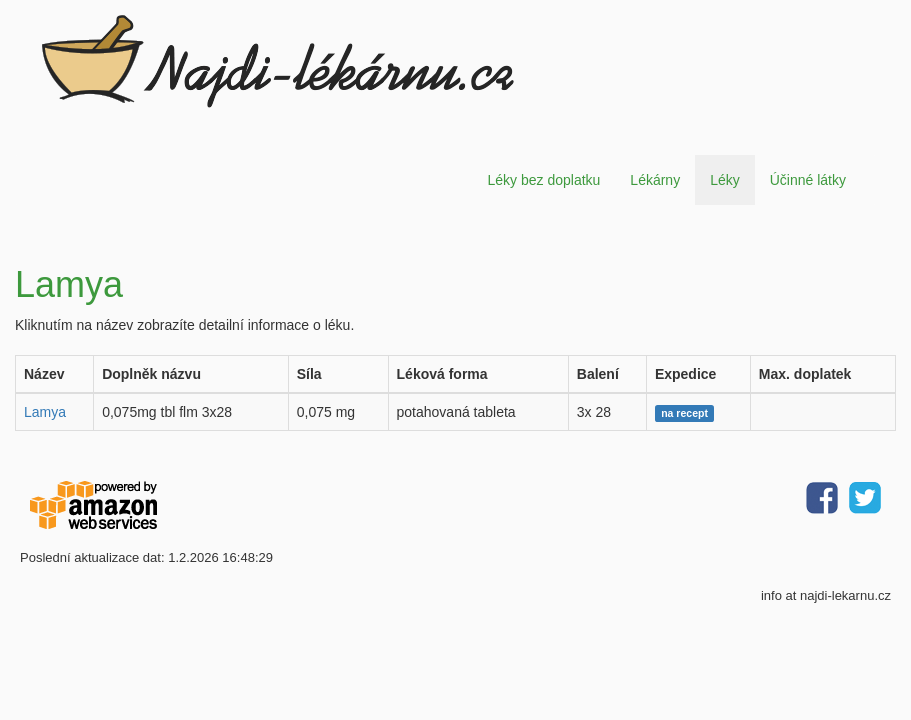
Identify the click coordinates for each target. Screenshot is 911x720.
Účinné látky (808, 180)
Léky (725, 180)
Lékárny (655, 180)
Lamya (45, 412)
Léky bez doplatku (543, 180)
